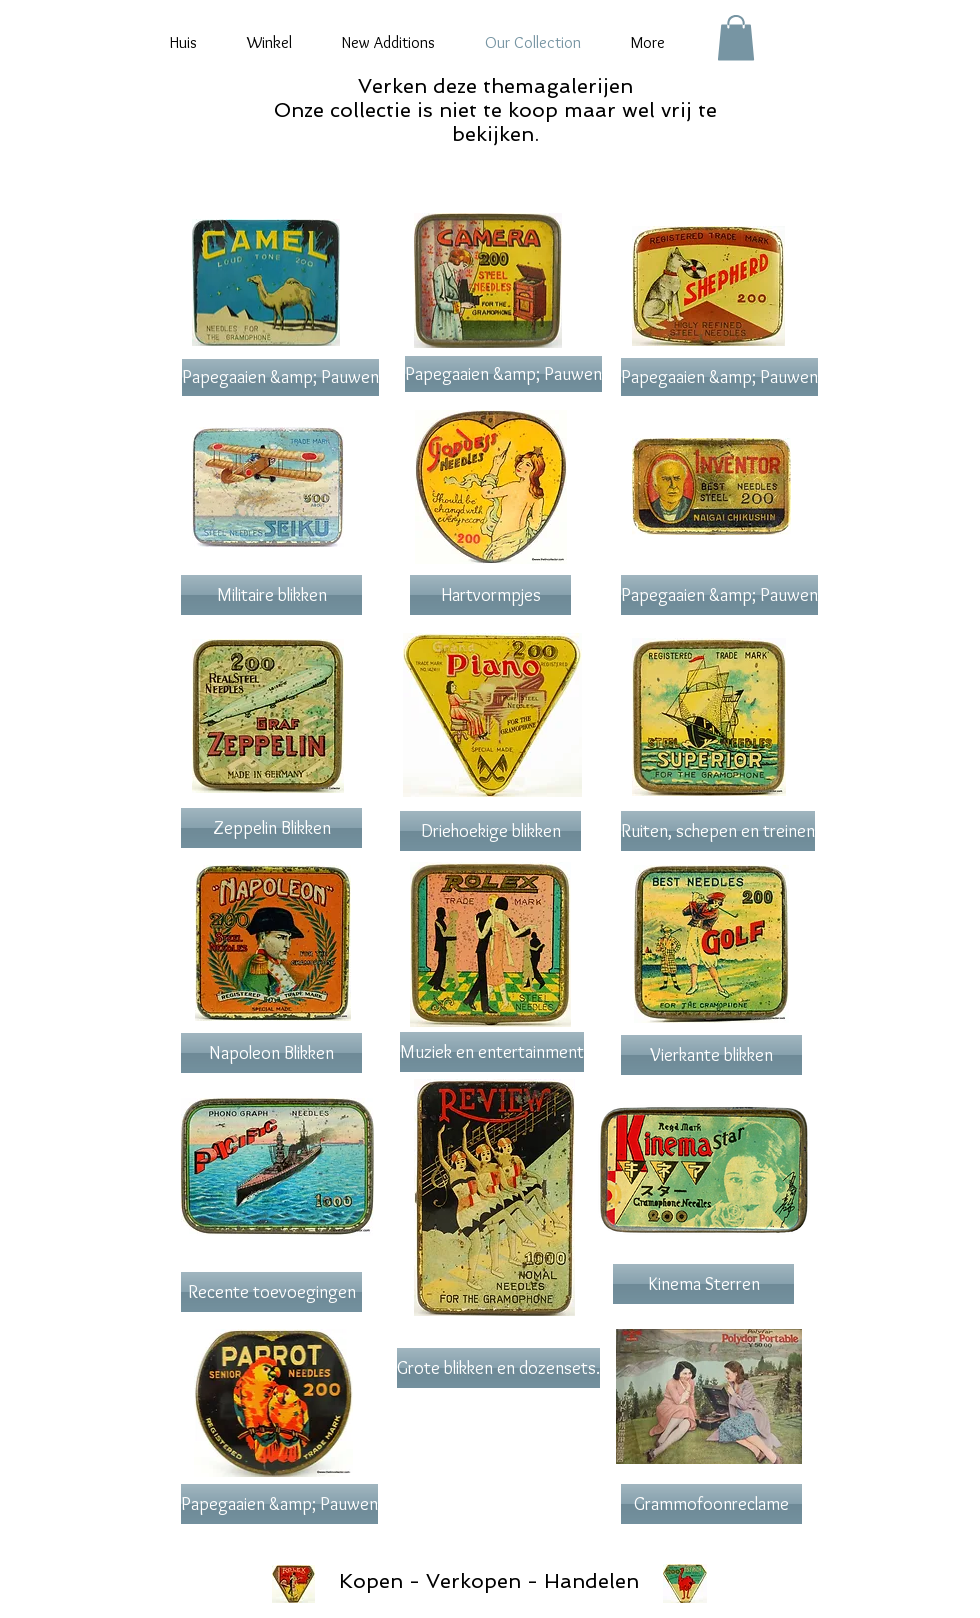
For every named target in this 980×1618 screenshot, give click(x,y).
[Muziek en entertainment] (492, 1052)
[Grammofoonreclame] (711, 1504)
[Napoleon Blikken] (271, 1053)
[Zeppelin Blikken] (271, 828)
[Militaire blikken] (271, 595)
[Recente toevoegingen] (271, 1292)
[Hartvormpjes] (490, 595)
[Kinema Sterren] (703, 1284)
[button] (736, 37)
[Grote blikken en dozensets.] (498, 1368)
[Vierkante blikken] (711, 1055)
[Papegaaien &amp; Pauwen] (280, 377)
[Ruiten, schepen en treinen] (718, 831)
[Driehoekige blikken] (490, 831)
